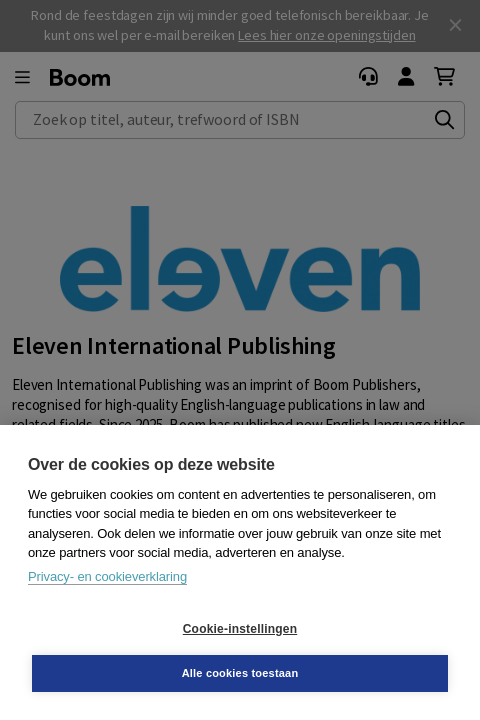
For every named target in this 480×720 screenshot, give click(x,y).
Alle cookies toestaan (240, 673)
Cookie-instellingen (240, 629)
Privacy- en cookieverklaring (107, 576)
